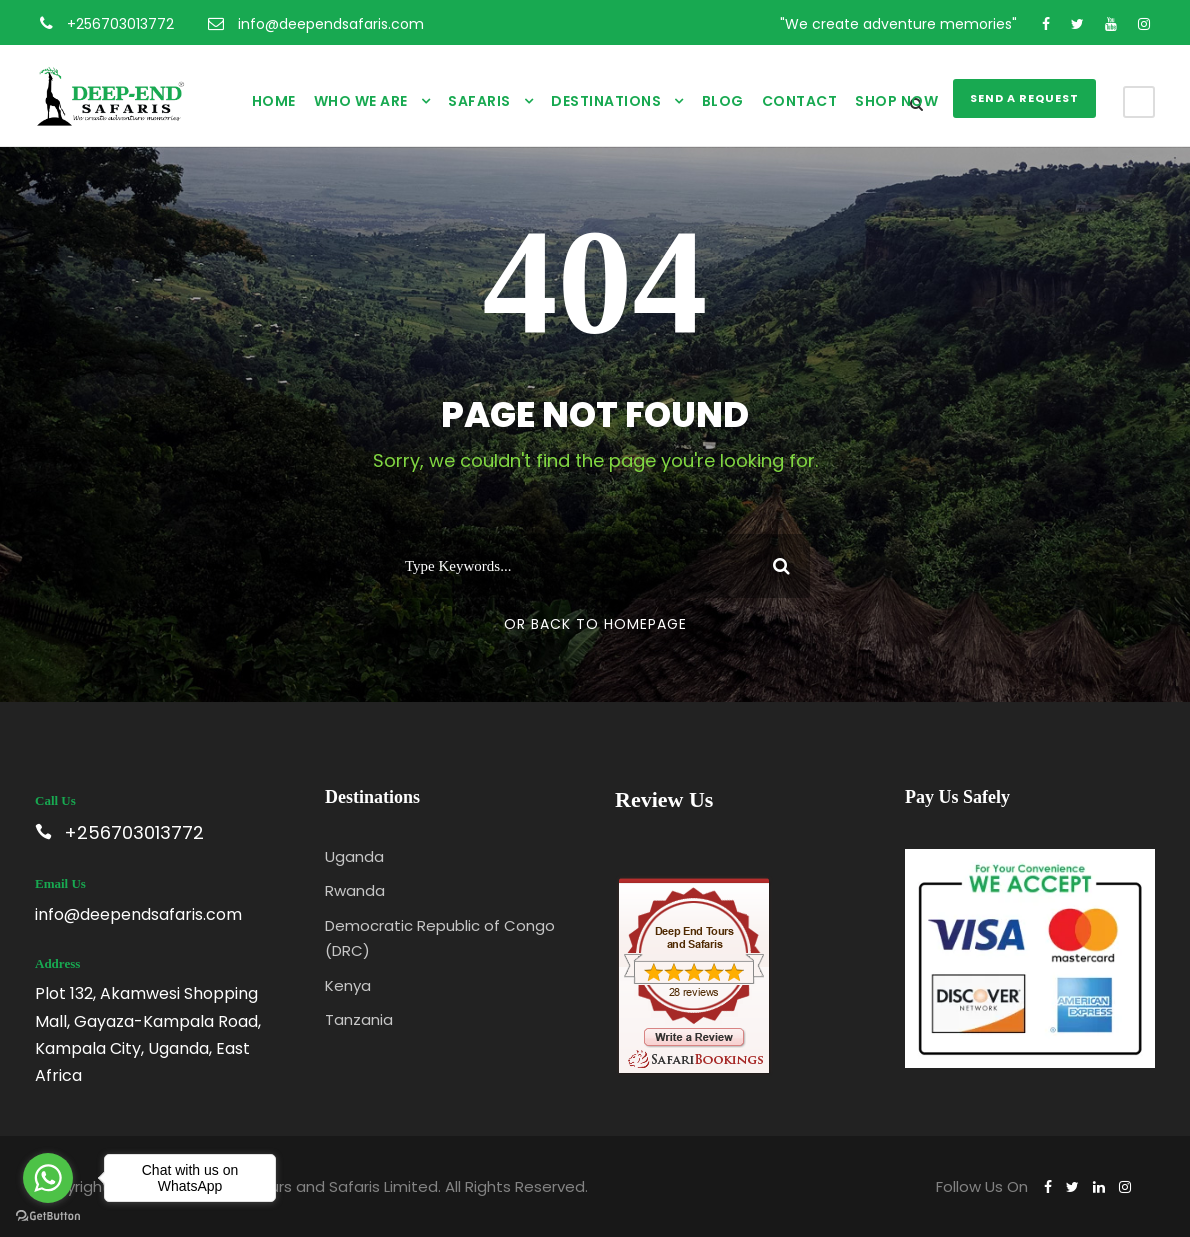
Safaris (479, 101)
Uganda (354, 856)
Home (274, 101)
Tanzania (359, 1019)
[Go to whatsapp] (48, 1178)
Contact (800, 101)
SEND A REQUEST (1024, 98)
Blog (723, 101)
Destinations (606, 101)
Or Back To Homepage (595, 624)
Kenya (348, 985)
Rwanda (355, 890)
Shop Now (896, 101)
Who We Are (361, 101)
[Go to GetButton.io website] (48, 1216)
